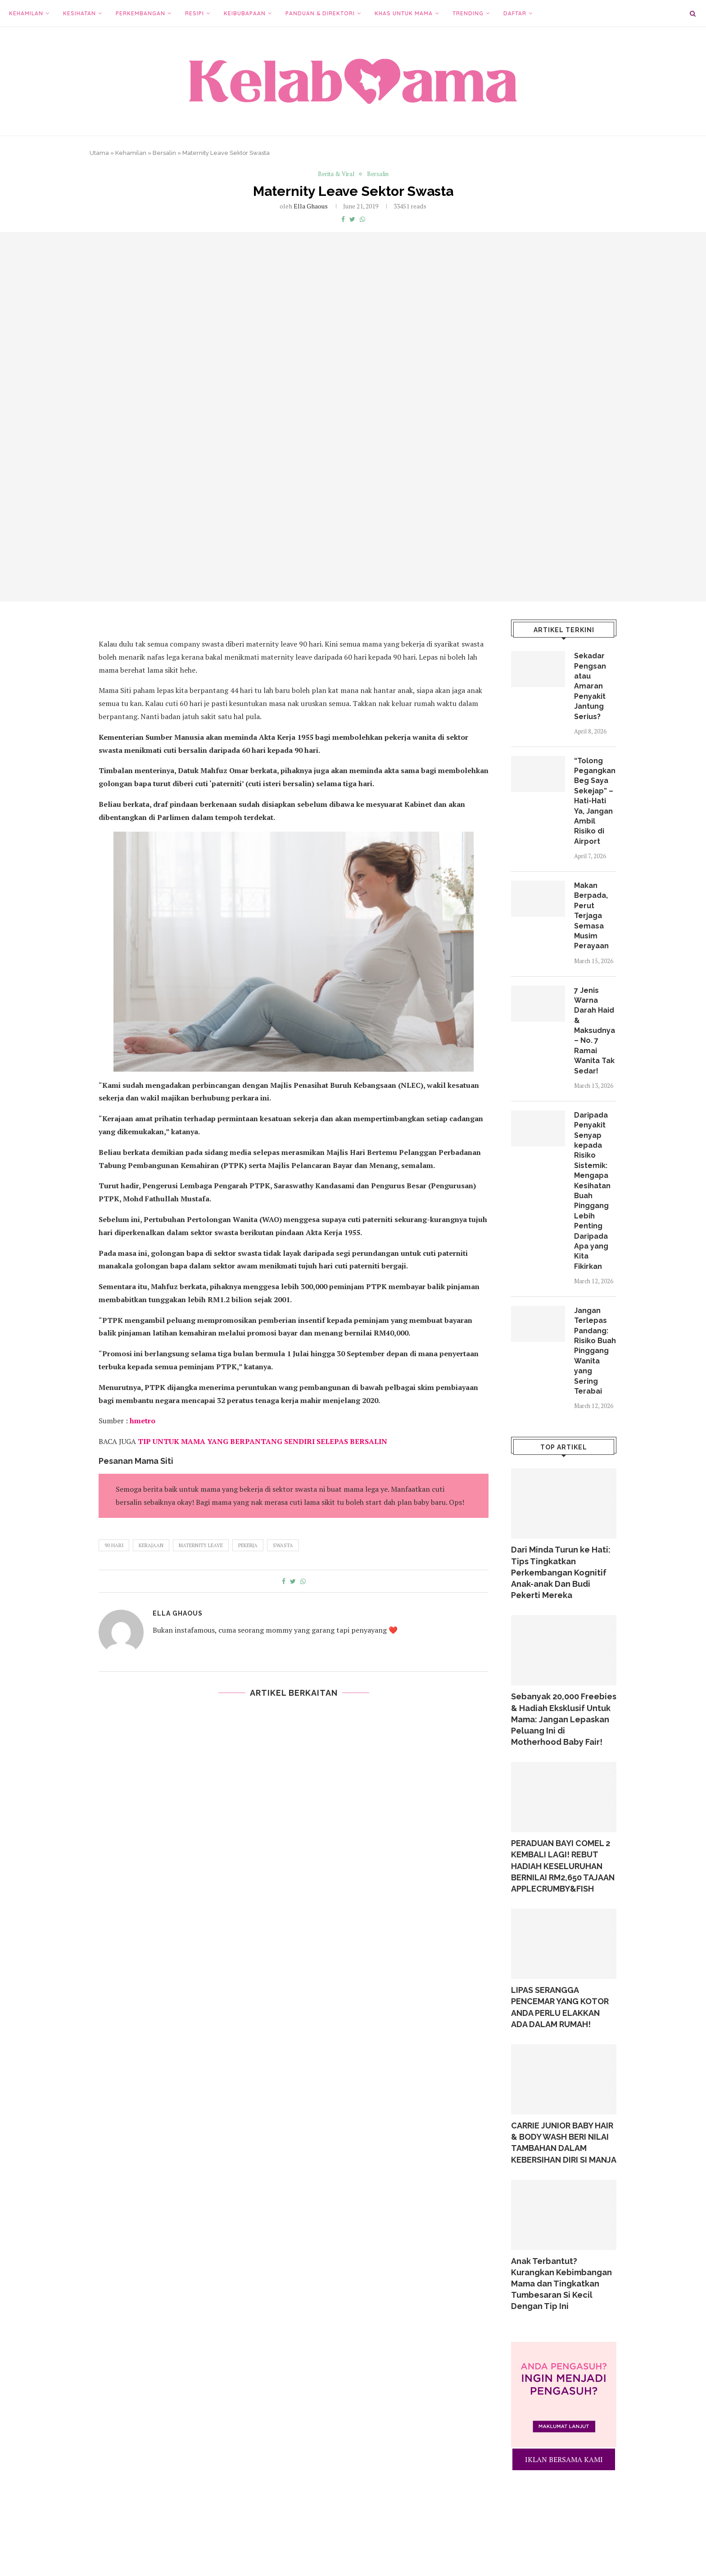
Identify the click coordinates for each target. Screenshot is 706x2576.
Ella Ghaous (311, 206)
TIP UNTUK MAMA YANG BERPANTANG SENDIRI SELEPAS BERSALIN (262, 1441)
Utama (99, 152)
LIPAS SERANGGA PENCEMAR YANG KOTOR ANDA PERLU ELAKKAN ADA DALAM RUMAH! (560, 2007)
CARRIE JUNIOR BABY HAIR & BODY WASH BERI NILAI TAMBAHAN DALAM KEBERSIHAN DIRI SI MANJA (563, 2142)
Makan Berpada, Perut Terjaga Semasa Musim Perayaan (591, 915)
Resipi (194, 13)
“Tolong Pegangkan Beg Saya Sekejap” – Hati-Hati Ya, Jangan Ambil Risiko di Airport (594, 801)
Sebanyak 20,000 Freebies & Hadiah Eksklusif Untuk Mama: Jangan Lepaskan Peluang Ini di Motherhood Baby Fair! (563, 1719)
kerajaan (151, 1545)
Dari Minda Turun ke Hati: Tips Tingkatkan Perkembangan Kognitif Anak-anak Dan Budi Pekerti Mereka (561, 1572)
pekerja (248, 1545)
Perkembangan (140, 13)
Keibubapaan (245, 13)
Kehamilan (26, 13)
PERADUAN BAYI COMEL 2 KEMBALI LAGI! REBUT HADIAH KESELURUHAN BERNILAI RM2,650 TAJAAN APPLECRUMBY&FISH (563, 1865)
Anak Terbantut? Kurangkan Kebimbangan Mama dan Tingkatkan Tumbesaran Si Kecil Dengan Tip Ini (561, 2283)
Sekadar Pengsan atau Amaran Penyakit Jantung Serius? (590, 686)
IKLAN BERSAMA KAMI (564, 2459)
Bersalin (164, 152)
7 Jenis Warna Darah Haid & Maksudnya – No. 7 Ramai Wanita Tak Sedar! (594, 1030)
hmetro (142, 1421)
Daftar (514, 13)
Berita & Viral (336, 174)
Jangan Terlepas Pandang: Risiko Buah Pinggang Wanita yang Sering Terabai (595, 1350)
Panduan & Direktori (320, 13)
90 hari (113, 1545)
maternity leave (201, 1545)
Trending (468, 13)
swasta (283, 1545)
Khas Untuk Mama (404, 13)
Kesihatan (79, 13)
